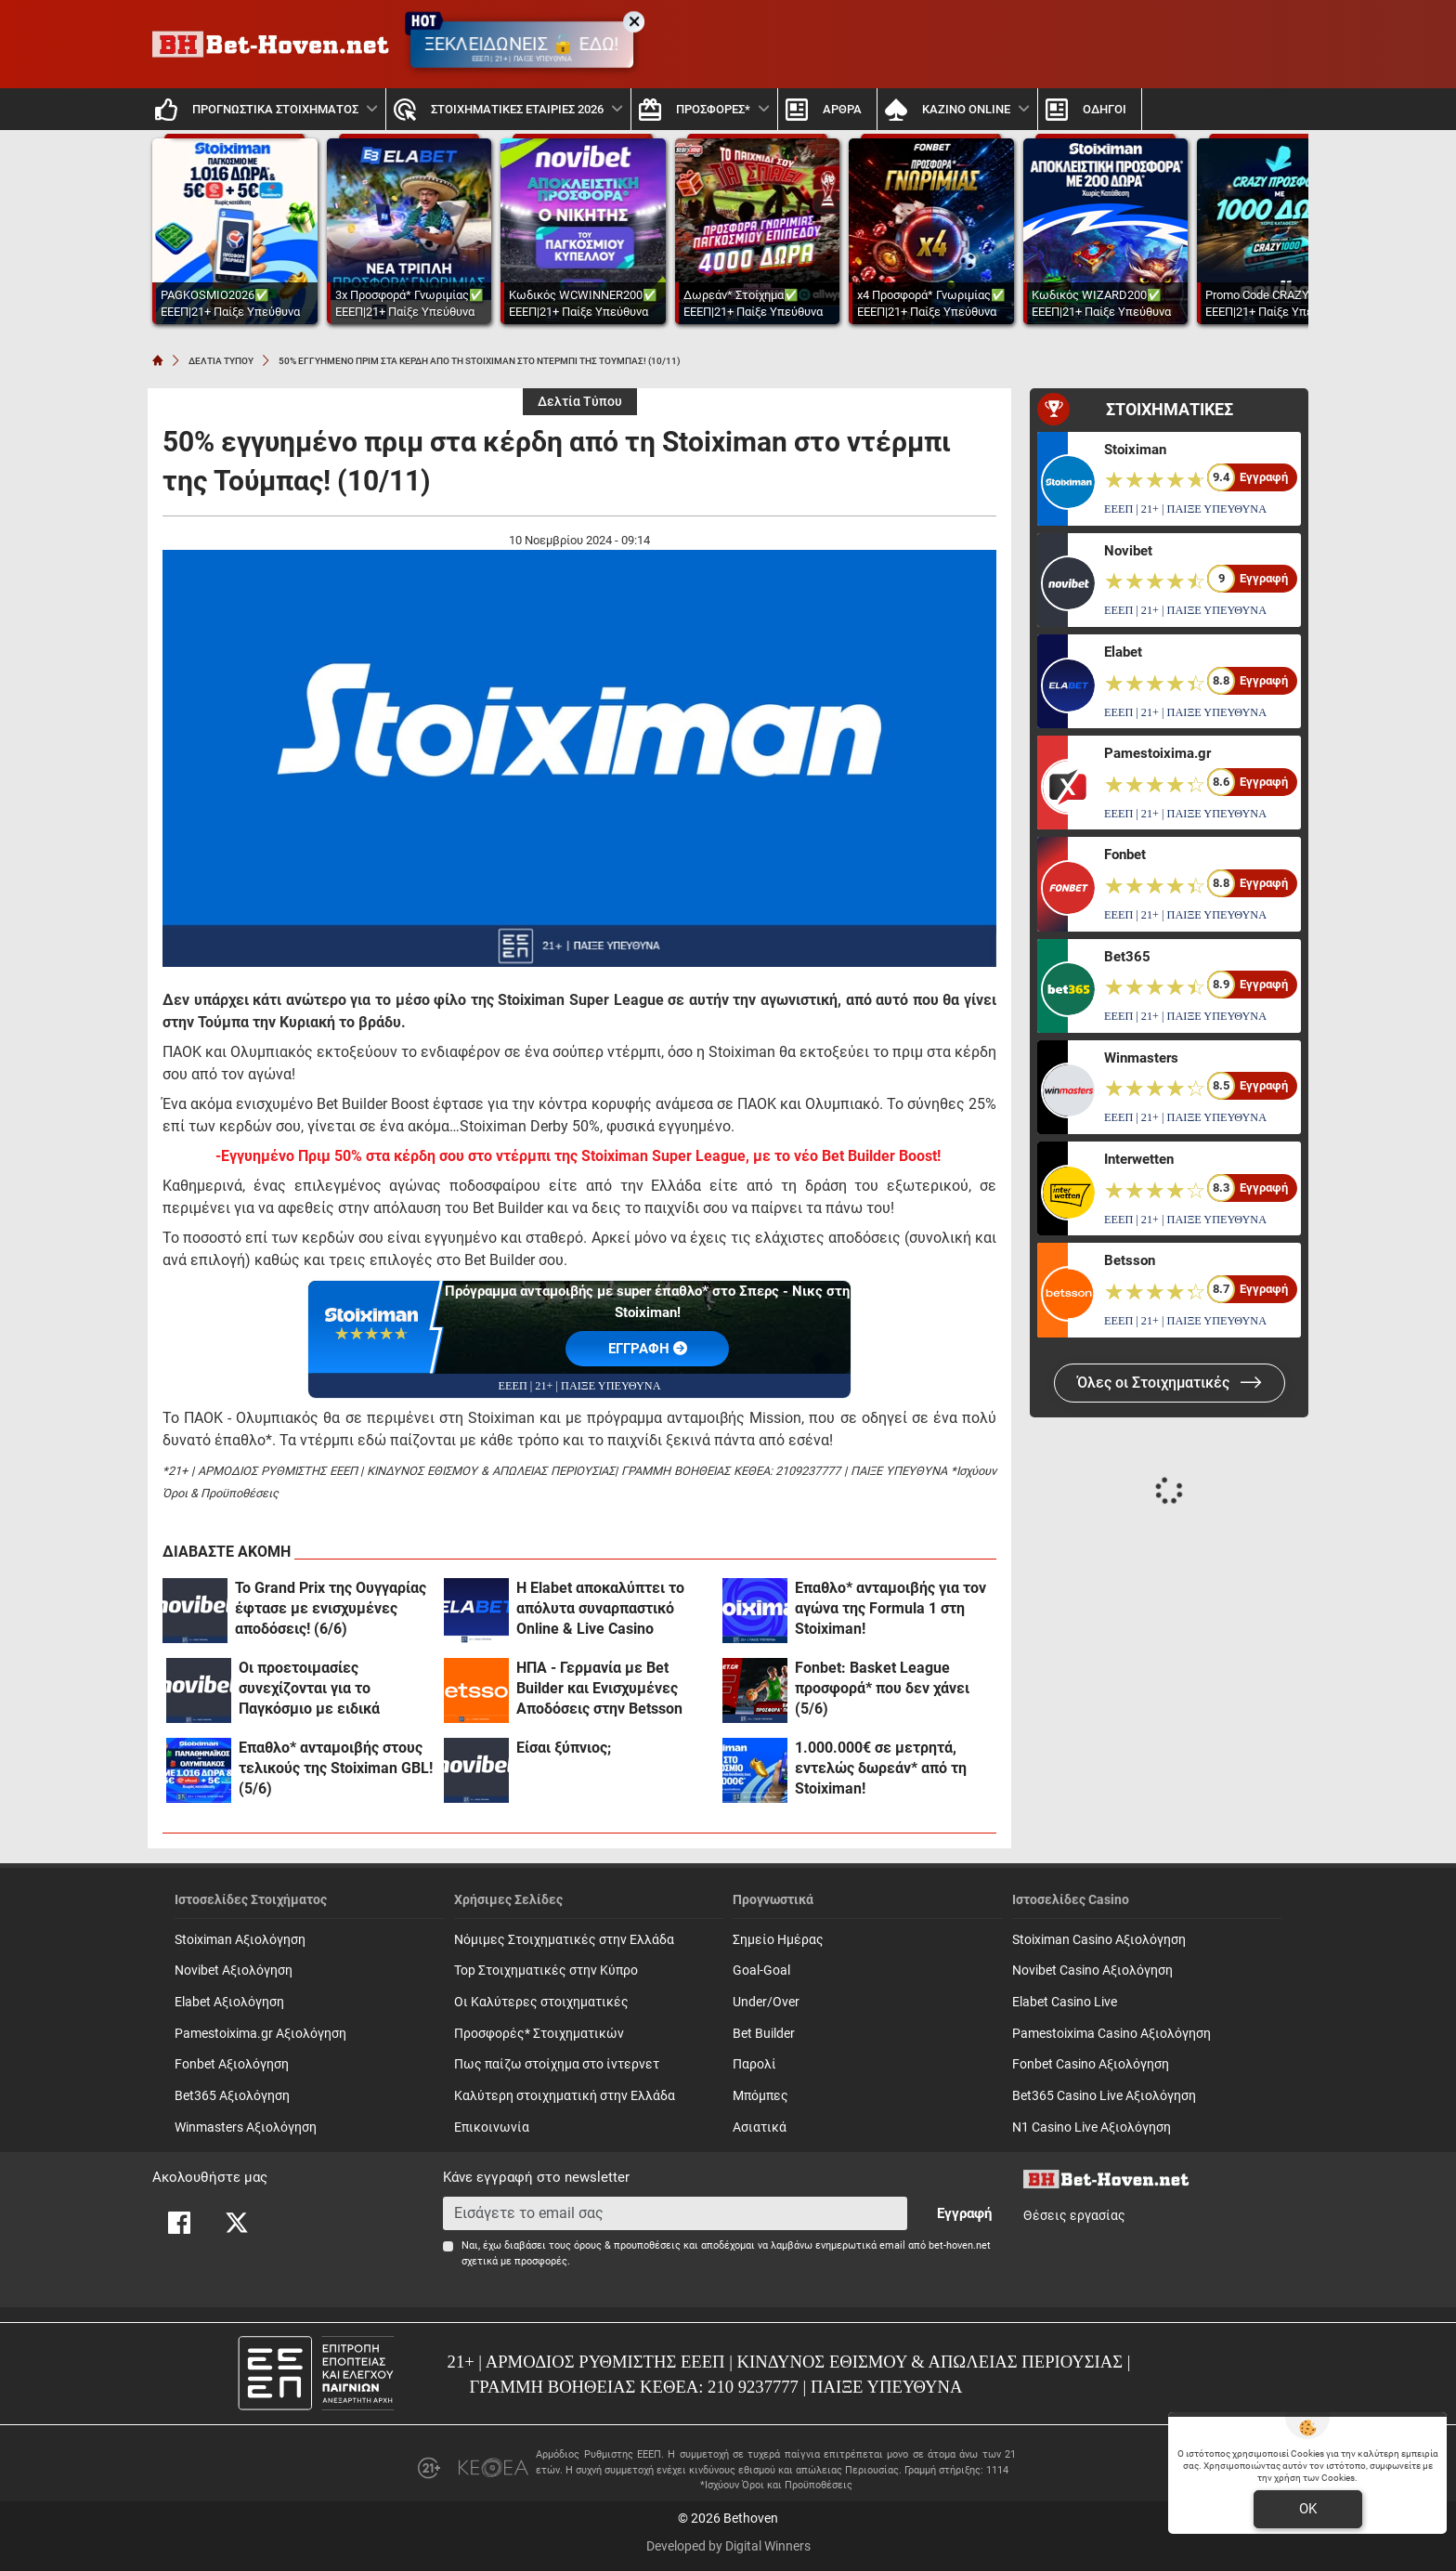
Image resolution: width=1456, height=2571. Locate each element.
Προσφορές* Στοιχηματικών (539, 2034)
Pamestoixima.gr (1157, 753)
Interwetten (1139, 1159)
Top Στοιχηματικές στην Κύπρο (546, 1970)
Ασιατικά (759, 2127)
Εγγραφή (964, 2213)
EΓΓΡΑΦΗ (647, 1348)
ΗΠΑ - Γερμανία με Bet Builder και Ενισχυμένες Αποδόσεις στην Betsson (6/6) (599, 1689)
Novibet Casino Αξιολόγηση (1092, 1970)
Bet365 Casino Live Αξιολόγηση (1104, 2096)
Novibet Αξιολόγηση (233, 1970)
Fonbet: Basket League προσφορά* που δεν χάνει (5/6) (882, 1688)
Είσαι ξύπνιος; (563, 1747)
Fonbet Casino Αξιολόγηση (1090, 2064)
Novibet (1128, 550)
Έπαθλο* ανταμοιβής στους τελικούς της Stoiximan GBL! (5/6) (336, 1768)
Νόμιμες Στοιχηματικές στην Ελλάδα (564, 1940)
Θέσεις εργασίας (1074, 2216)
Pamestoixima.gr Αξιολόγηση (260, 2034)
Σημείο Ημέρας (778, 1940)
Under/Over (766, 2002)
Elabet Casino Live (1064, 2002)
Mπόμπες (760, 2096)
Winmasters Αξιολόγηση (246, 2127)
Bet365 (1127, 956)
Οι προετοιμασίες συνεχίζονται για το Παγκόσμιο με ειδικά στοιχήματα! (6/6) (309, 1689)
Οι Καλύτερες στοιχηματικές (541, 2002)
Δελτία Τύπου (580, 402)
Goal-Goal (761, 1970)
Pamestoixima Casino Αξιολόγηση (1111, 2034)
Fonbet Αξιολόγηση (232, 2064)
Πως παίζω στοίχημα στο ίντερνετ (556, 2064)
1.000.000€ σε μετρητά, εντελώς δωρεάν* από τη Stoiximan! (881, 1768)
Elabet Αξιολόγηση (229, 2002)
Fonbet (1125, 854)
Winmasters (1141, 1058)
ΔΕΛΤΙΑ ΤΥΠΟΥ (221, 361)
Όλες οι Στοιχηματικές (1169, 1382)
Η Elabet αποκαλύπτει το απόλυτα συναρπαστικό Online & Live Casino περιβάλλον (600, 1609)
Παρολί (754, 2064)
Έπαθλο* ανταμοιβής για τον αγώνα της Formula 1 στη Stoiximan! (890, 1608)
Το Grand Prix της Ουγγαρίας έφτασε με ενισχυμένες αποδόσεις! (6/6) (330, 1608)
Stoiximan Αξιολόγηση (240, 1940)
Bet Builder (764, 2034)
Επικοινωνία (491, 2127)
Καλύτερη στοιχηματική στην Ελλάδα (564, 2096)
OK (1308, 2508)
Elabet (1123, 652)
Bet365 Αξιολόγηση (232, 2096)
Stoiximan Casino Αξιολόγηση (1099, 1940)
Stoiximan (1135, 449)
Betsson (1129, 1260)
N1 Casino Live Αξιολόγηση (1091, 2127)
